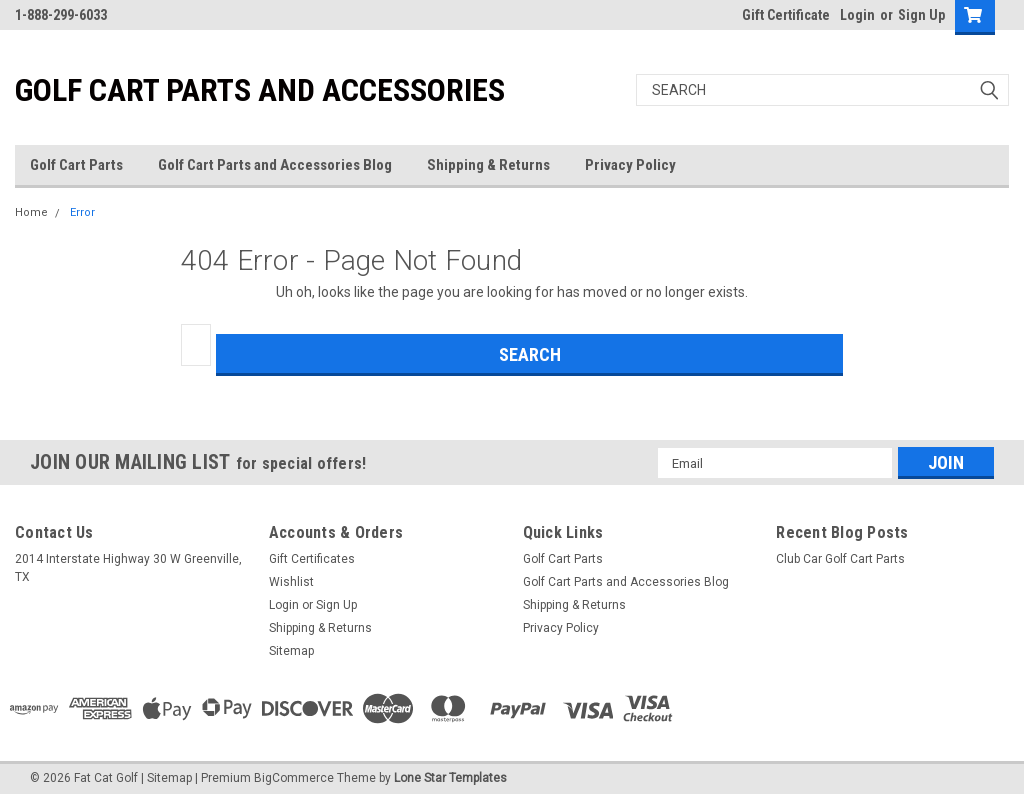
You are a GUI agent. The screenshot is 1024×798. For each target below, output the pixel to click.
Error (82, 212)
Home (31, 212)
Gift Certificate (786, 15)
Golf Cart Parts (76, 165)
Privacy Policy (630, 165)
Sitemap (291, 651)
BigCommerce (294, 778)
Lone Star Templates (450, 778)
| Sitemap (166, 778)
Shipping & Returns (488, 165)
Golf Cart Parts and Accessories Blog (275, 165)
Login (857, 15)
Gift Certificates (312, 559)
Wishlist (291, 582)
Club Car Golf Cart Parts (840, 559)
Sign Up (921, 15)
